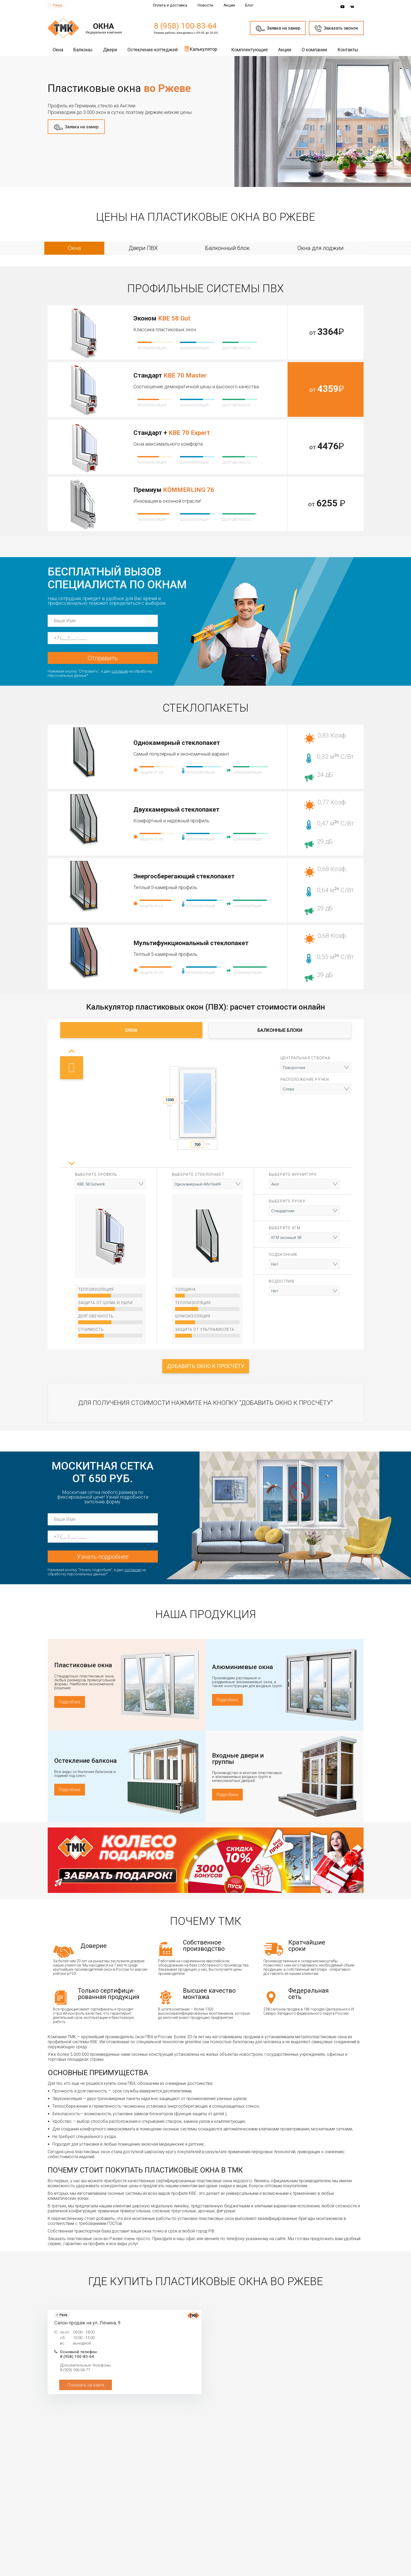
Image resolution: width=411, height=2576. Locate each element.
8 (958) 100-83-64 (185, 25)
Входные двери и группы (238, 1758)
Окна (58, 49)
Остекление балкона (85, 1760)
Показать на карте (85, 2384)
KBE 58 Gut (174, 318)
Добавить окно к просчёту (205, 1366)
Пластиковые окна (83, 1665)
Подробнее (69, 1701)
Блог (249, 5)
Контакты (347, 49)
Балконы (83, 49)
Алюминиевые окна (242, 1667)
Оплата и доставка (170, 5)
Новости (205, 5)
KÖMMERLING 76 (188, 490)
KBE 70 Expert (189, 432)
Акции (229, 5)
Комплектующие (249, 49)
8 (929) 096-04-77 (75, 2370)
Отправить (103, 658)
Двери (110, 49)
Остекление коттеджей (152, 49)
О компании (314, 49)
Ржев (57, 5)
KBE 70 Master (185, 375)
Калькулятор (200, 48)
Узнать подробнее (102, 1556)
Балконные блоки (279, 1030)
